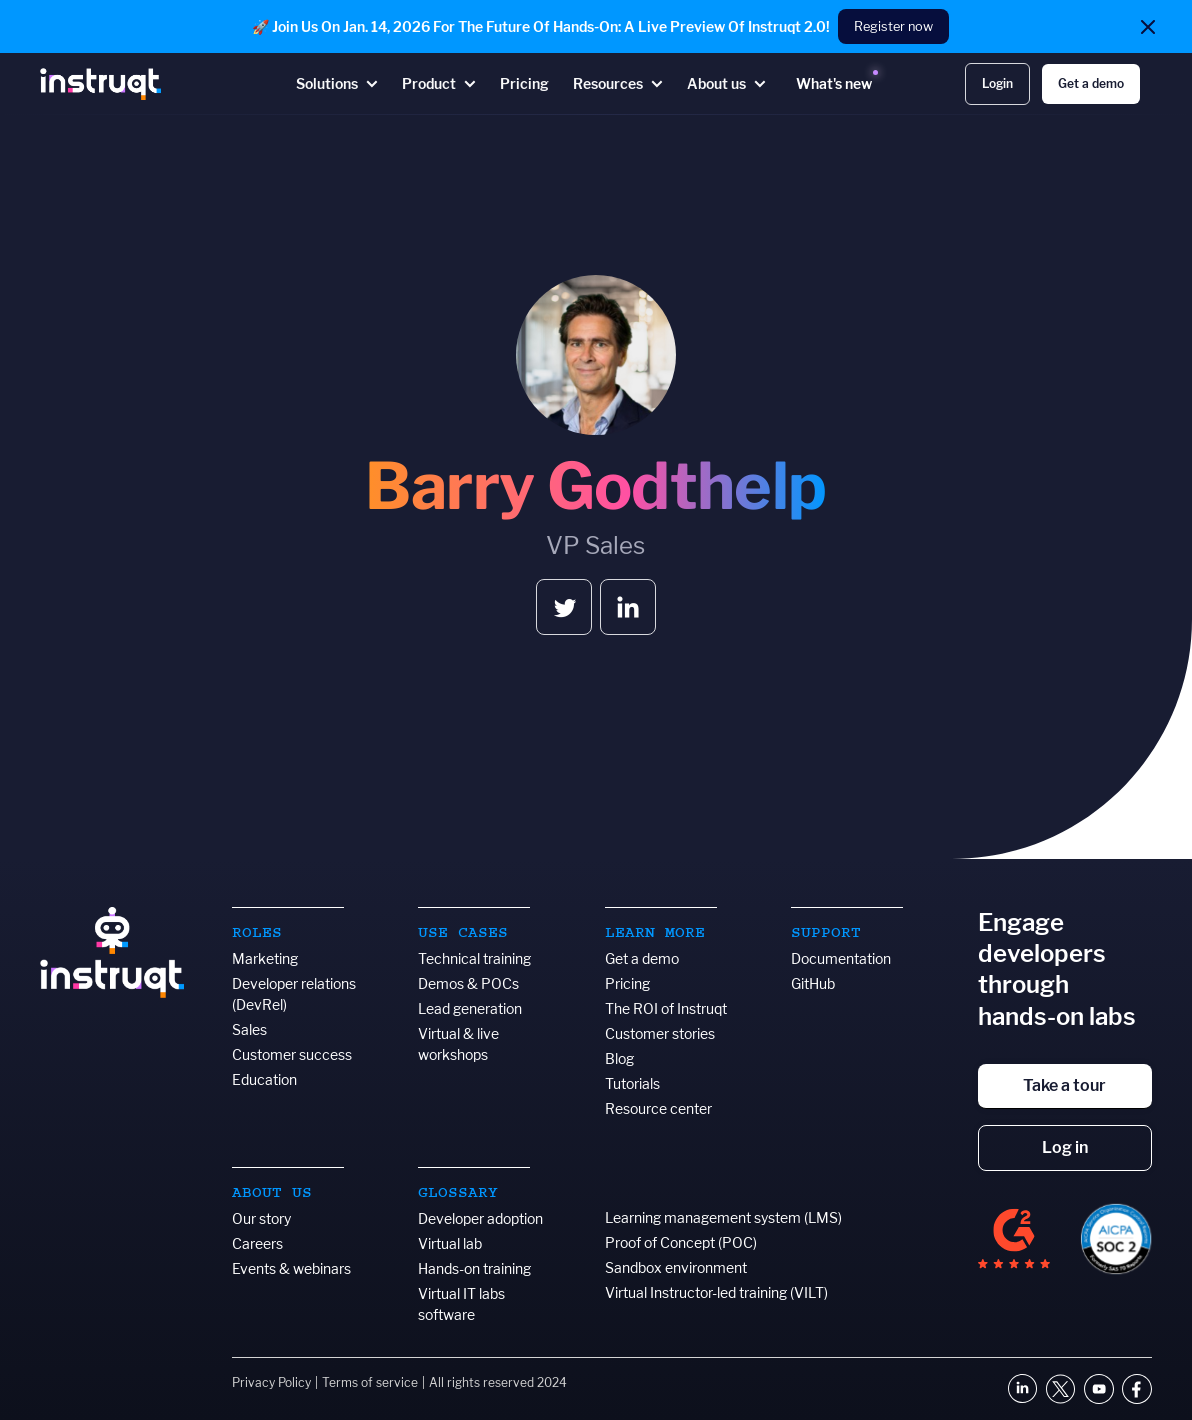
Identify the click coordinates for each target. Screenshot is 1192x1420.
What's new (834, 83)
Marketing (265, 958)
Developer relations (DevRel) (294, 994)
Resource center (658, 1108)
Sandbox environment (676, 1267)
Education (264, 1079)
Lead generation (470, 1008)
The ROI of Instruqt (666, 1008)
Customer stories (660, 1033)
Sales (249, 1029)
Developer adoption (480, 1218)
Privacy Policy (271, 1382)
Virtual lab (450, 1243)
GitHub (813, 983)
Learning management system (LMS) (723, 1217)
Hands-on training (474, 1268)
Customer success (292, 1054)
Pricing (627, 983)
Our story (261, 1218)
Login (997, 83)
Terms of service (370, 1382)
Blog (619, 1058)
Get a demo (1091, 83)
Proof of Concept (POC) (681, 1242)
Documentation (841, 958)
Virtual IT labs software (461, 1304)
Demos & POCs (468, 983)
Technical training (474, 958)
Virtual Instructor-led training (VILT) (716, 1292)
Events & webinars (291, 1268)
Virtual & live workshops (458, 1044)
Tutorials (632, 1083)
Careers (257, 1243)
